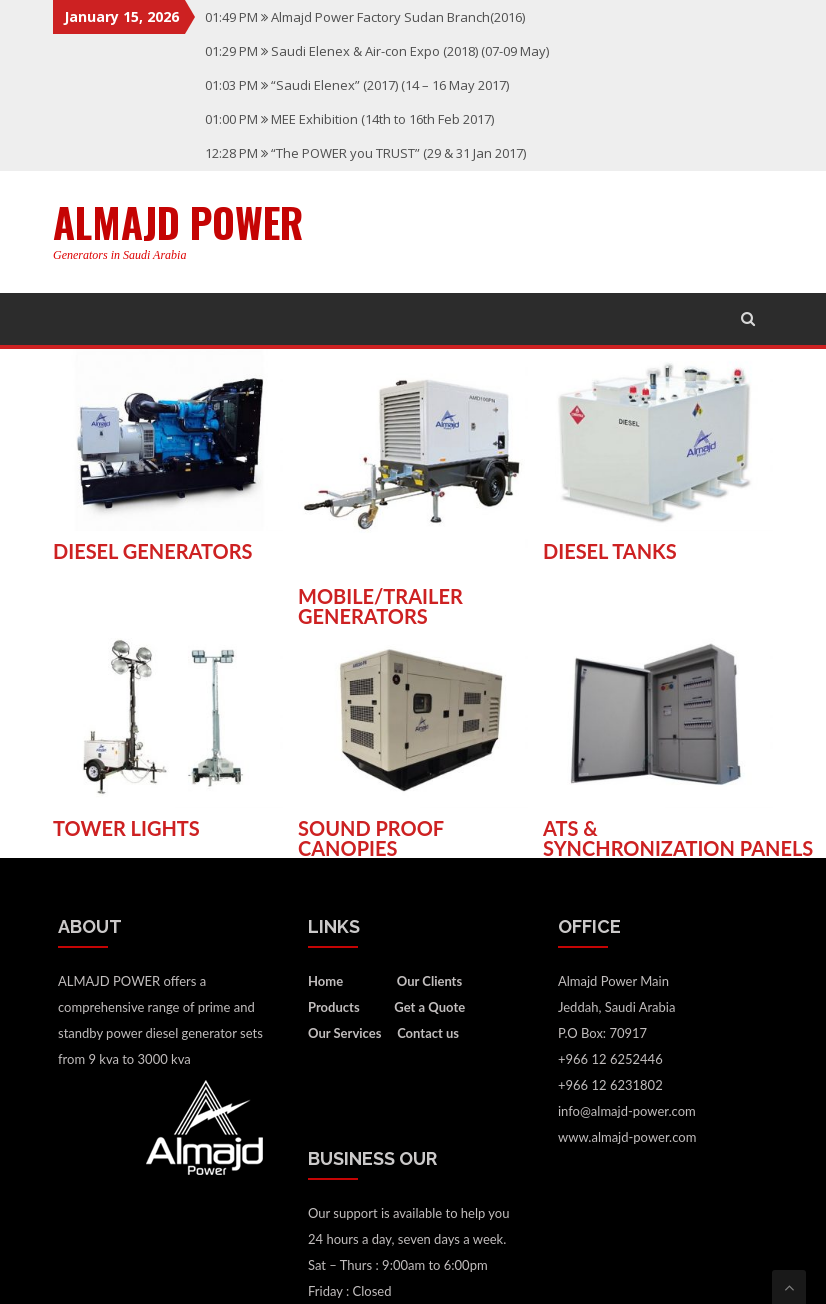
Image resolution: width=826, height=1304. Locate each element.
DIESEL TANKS (610, 551)
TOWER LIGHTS (126, 828)
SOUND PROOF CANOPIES (371, 838)
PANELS (777, 848)
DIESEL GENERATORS (153, 551)
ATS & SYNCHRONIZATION (641, 838)
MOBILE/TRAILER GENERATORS (380, 606)
